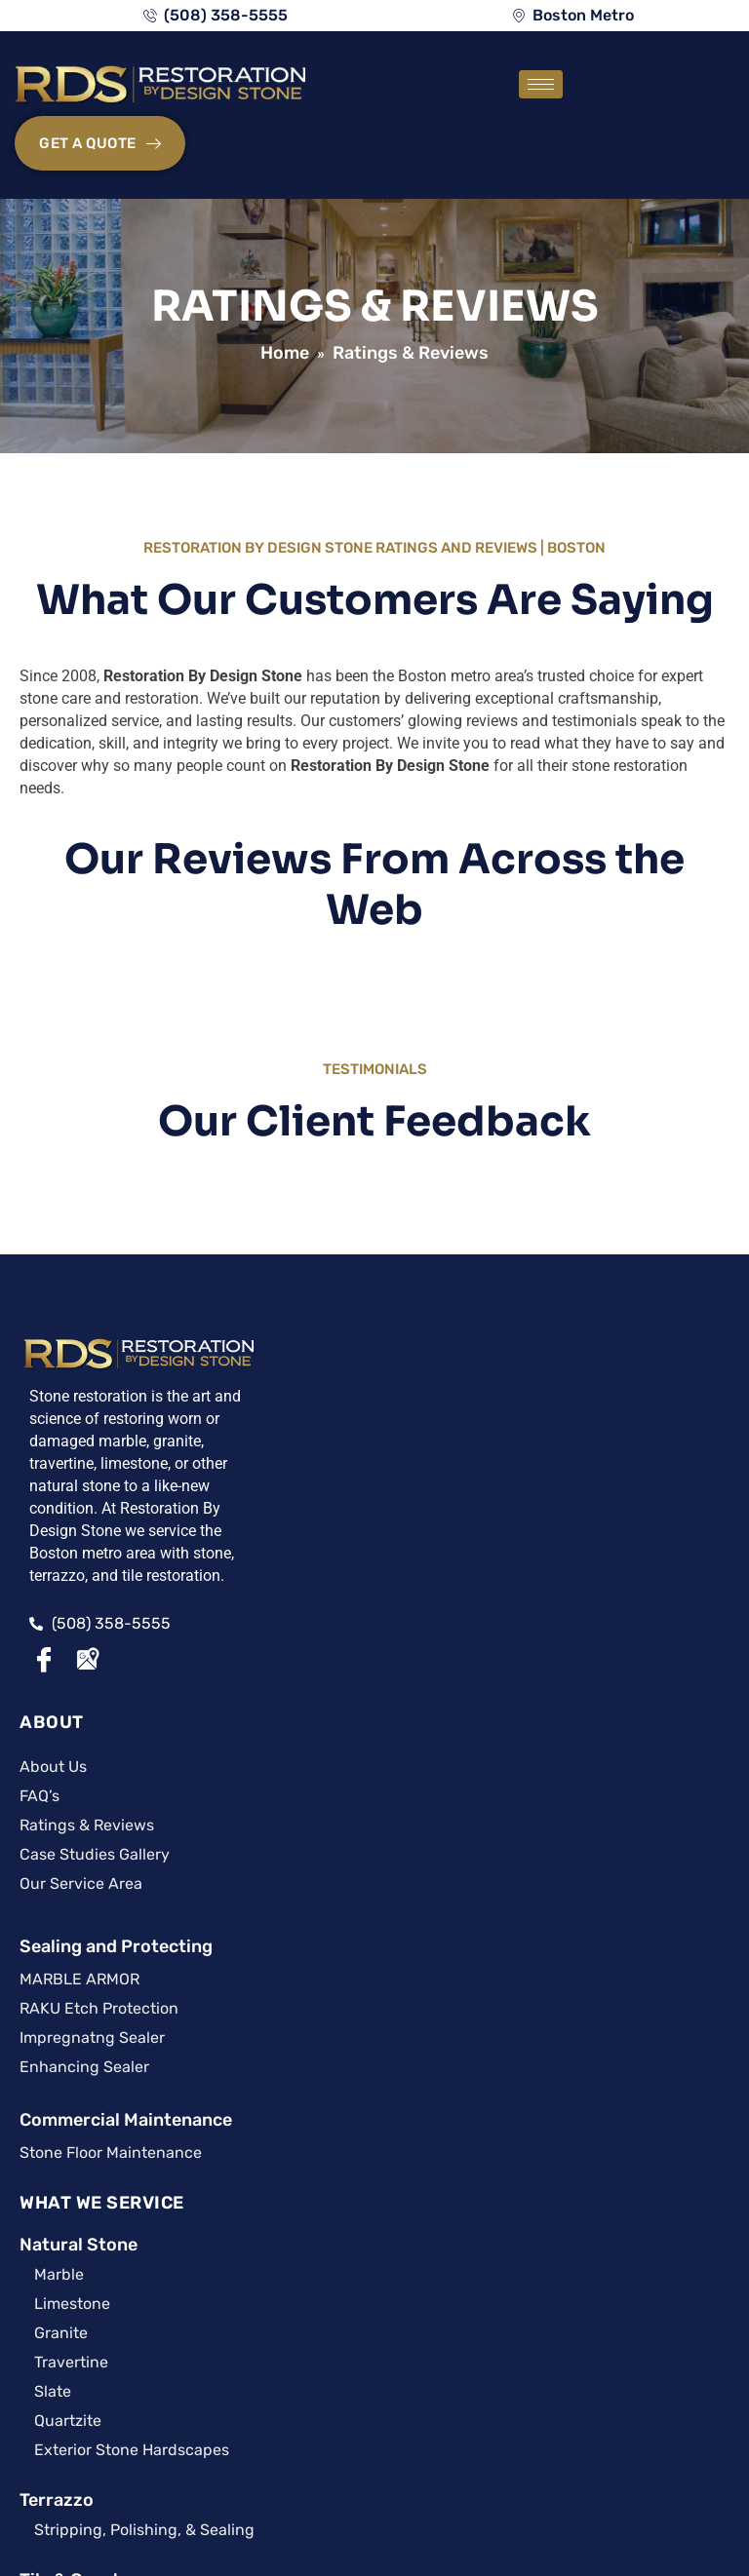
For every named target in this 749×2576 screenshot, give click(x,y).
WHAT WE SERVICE (521, 1287)
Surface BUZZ (72, 2184)
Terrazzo (476, 1585)
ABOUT (260, 1287)
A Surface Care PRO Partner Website (375, 2492)
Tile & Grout (489, 1664)
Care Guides (208, 2019)
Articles (72, 2019)
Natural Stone (498, 1329)
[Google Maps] (86, 1706)
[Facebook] (44, 1706)
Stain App (209, 2184)
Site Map (317, 2469)
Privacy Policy (412, 2469)
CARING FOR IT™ (92, 1834)
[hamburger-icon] (495, 91)
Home (284, 299)
